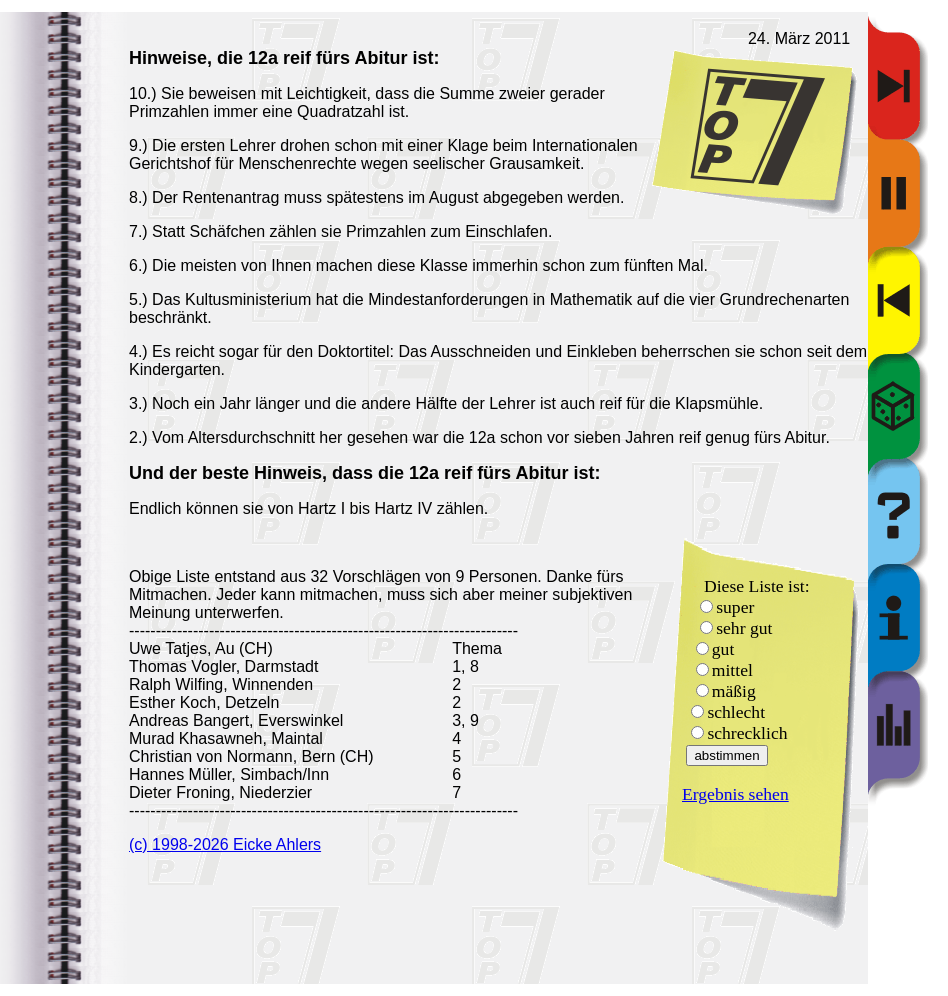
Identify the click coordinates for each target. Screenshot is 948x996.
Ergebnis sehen (735, 794)
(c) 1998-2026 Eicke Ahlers (225, 844)
